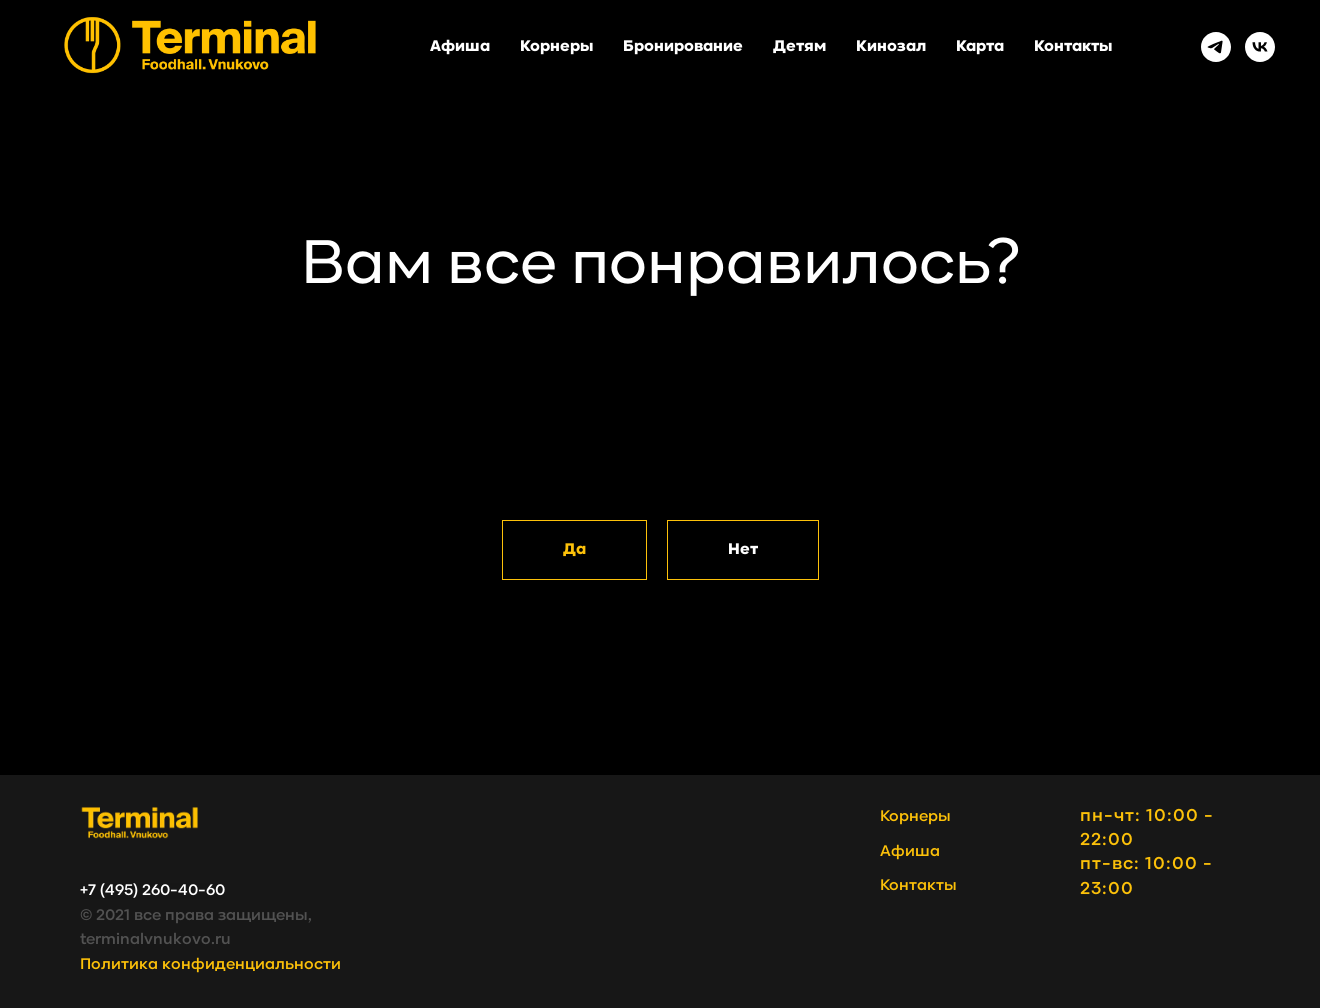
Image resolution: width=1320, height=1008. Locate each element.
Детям (799, 47)
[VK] (1260, 47)
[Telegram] (1216, 47)
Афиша (460, 47)
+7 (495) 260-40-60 (152, 891)
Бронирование (683, 47)
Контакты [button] (1073, 47)
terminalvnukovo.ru (155, 940)
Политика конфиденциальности (210, 965)
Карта (980, 47)
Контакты (918, 886)
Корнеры (556, 47)
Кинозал (891, 47)
